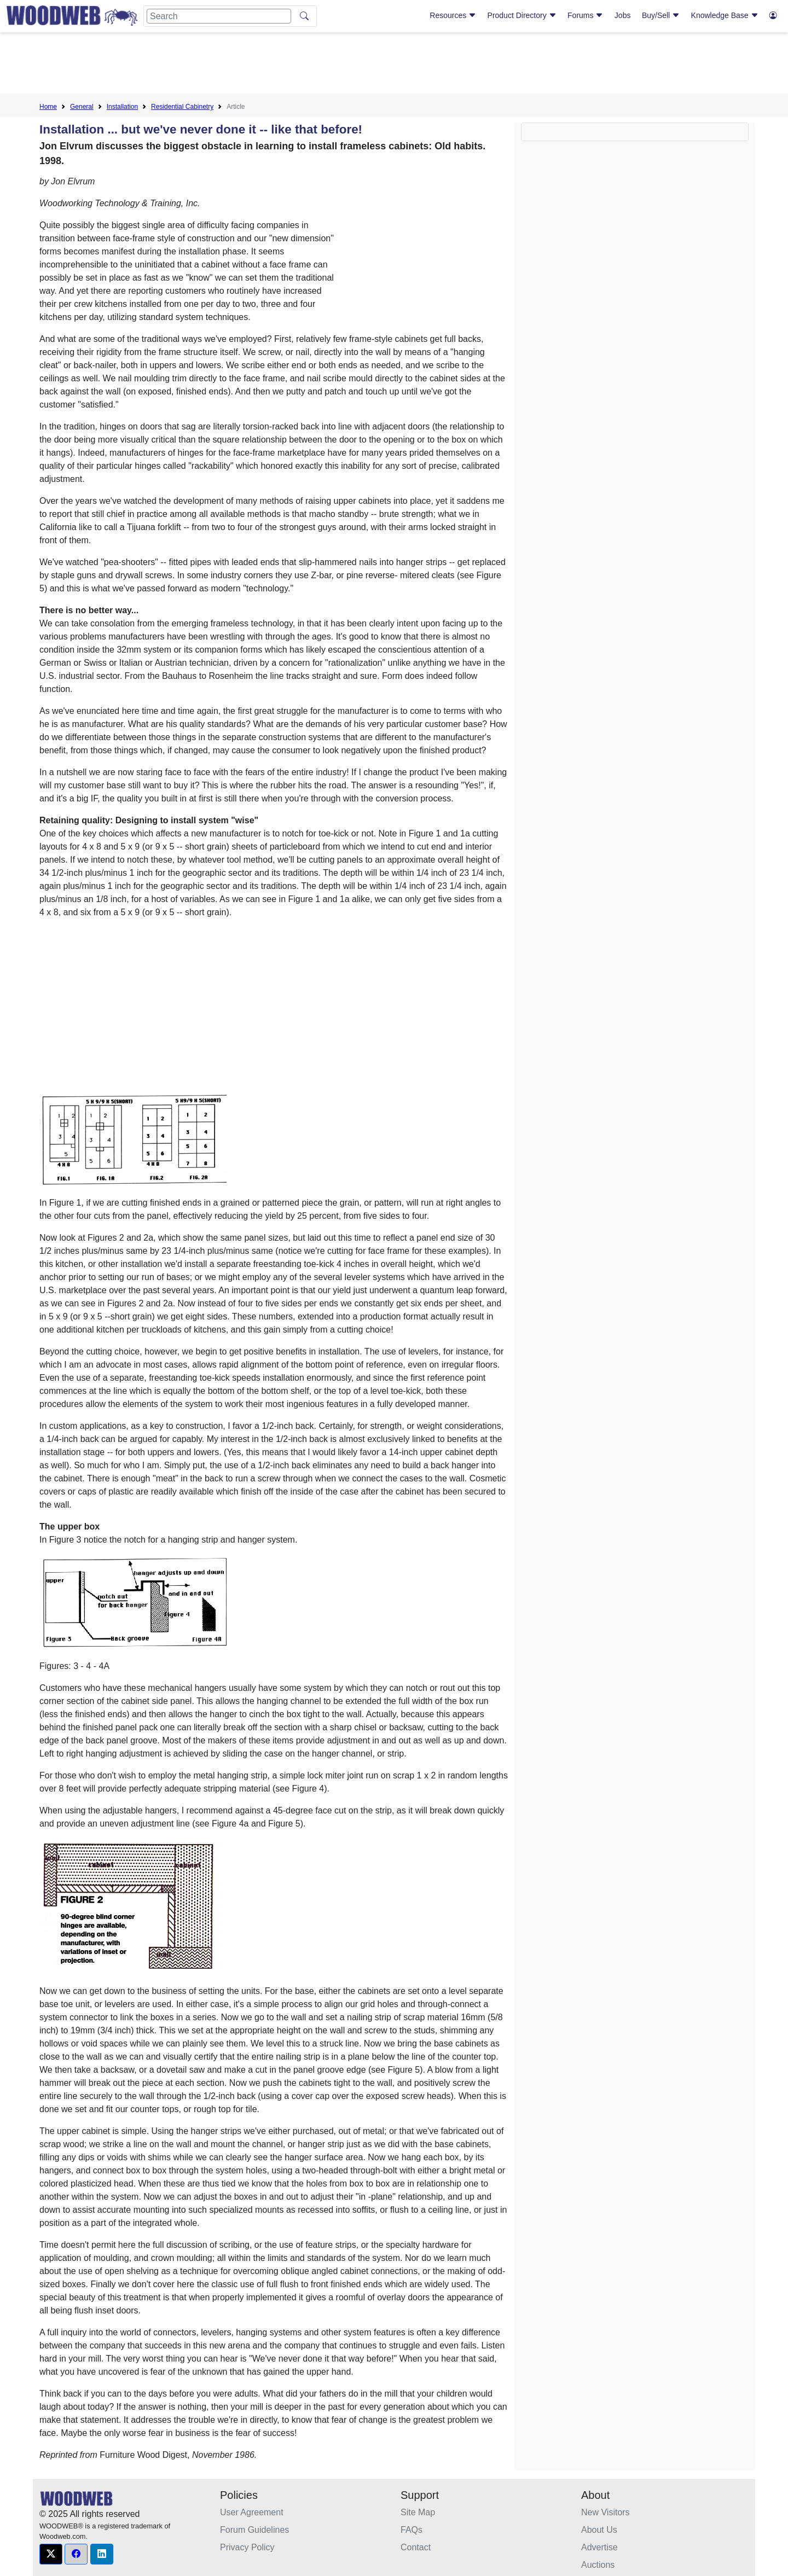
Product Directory (522, 15)
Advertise (599, 2547)
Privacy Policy (247, 2547)
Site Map (418, 2512)
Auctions (598, 2564)
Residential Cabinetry (182, 107)
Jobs (623, 15)
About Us (599, 2529)
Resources (453, 15)
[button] (50, 2554)
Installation (122, 107)
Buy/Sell (661, 15)
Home (48, 107)
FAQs (411, 2529)
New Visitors (605, 2512)
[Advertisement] (394, 65)
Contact (416, 2547)
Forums (585, 15)
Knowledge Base (724, 15)
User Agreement (251, 2512)
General (82, 107)
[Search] (219, 16)
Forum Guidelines (254, 2529)
